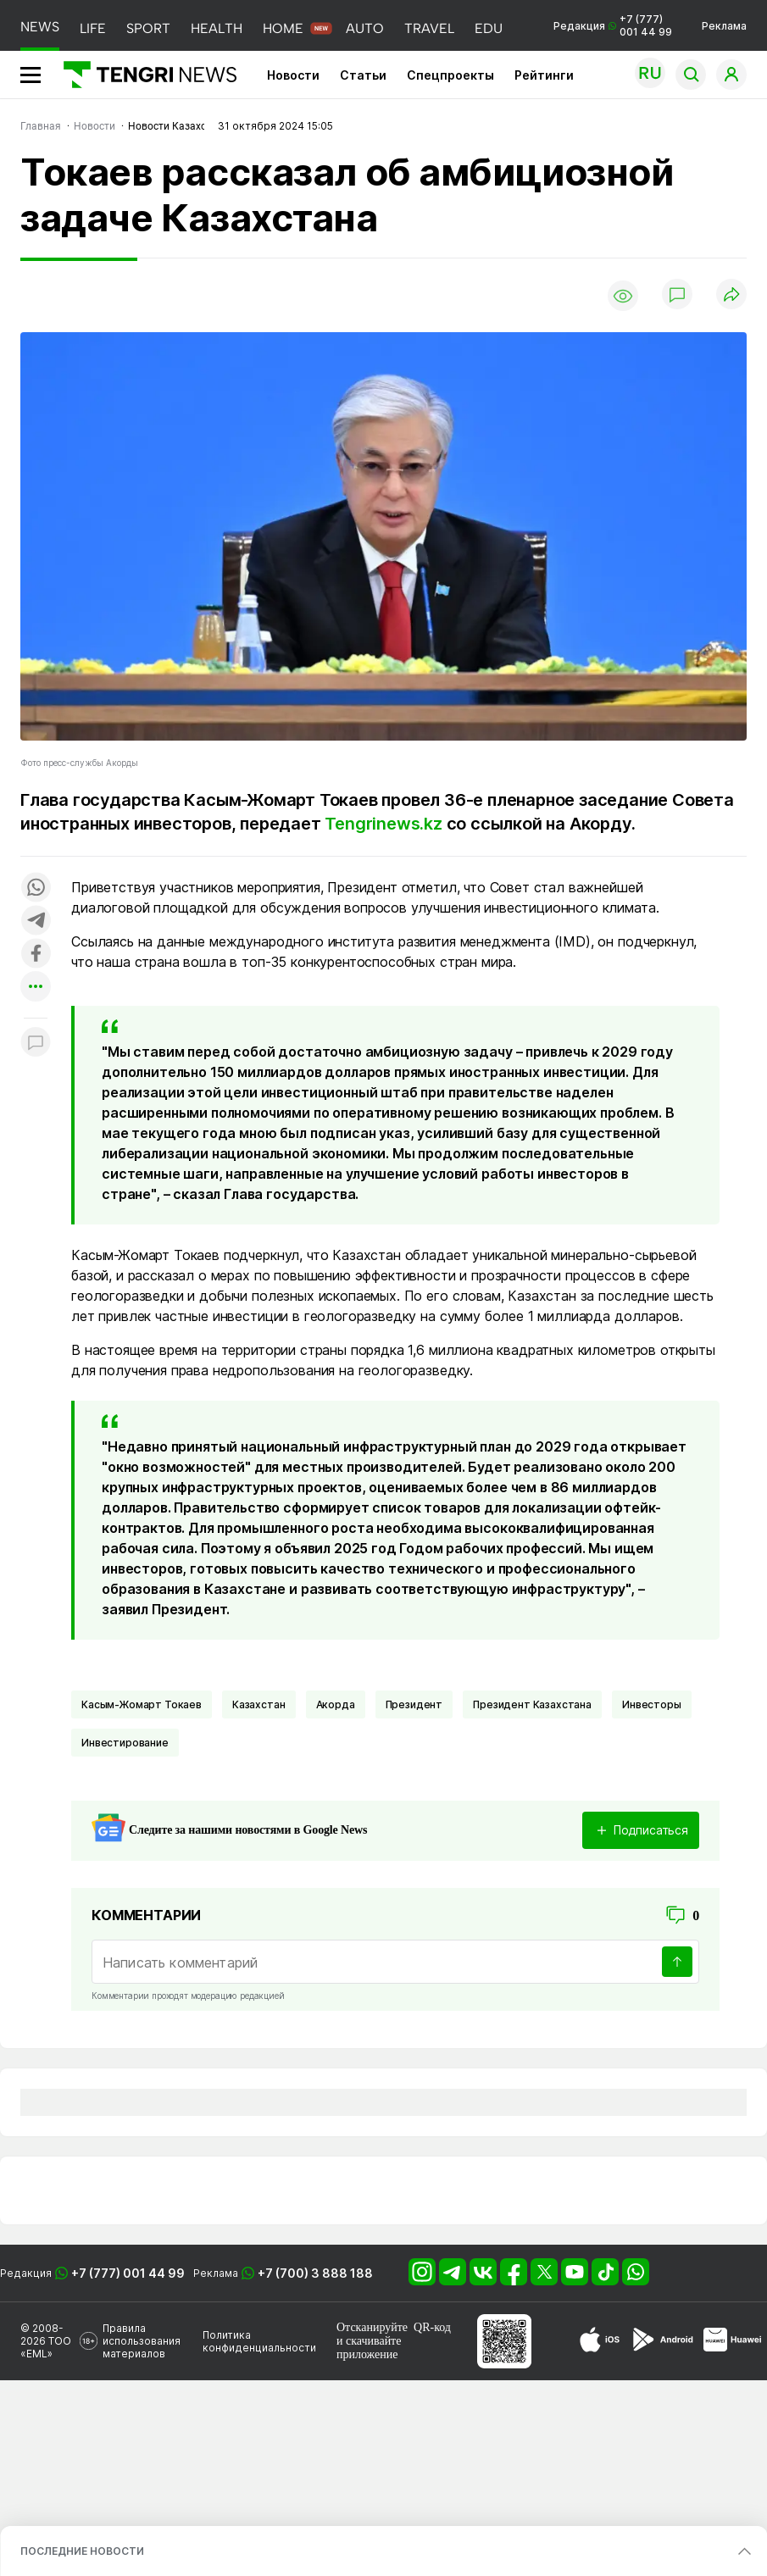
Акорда (335, 1704)
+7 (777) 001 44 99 (128, 2273)
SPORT (148, 28)
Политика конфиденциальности (259, 2341)
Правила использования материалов (142, 2341)
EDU (489, 28)
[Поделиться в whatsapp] (35, 888)
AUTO (365, 28)
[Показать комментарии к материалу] (35, 1043)
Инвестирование (125, 1742)
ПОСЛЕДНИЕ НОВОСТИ (82, 2551)
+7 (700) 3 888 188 (315, 2273)
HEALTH (216, 28)
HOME (283, 28)
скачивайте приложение (368, 2347)
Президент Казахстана (532, 1704)
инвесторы (651, 1704)
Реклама (724, 25)
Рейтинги (544, 75)
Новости (293, 75)
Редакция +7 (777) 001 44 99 (612, 25)
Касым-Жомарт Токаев (141, 1704)
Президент (414, 1704)
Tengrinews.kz (383, 823)
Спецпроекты (450, 75)
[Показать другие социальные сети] (35, 987)
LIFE (93, 28)
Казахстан (259, 1704)
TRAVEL (429, 28)
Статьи (363, 75)
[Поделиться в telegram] (35, 921)
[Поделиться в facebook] (35, 954)
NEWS (39, 27)
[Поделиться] (731, 295)
